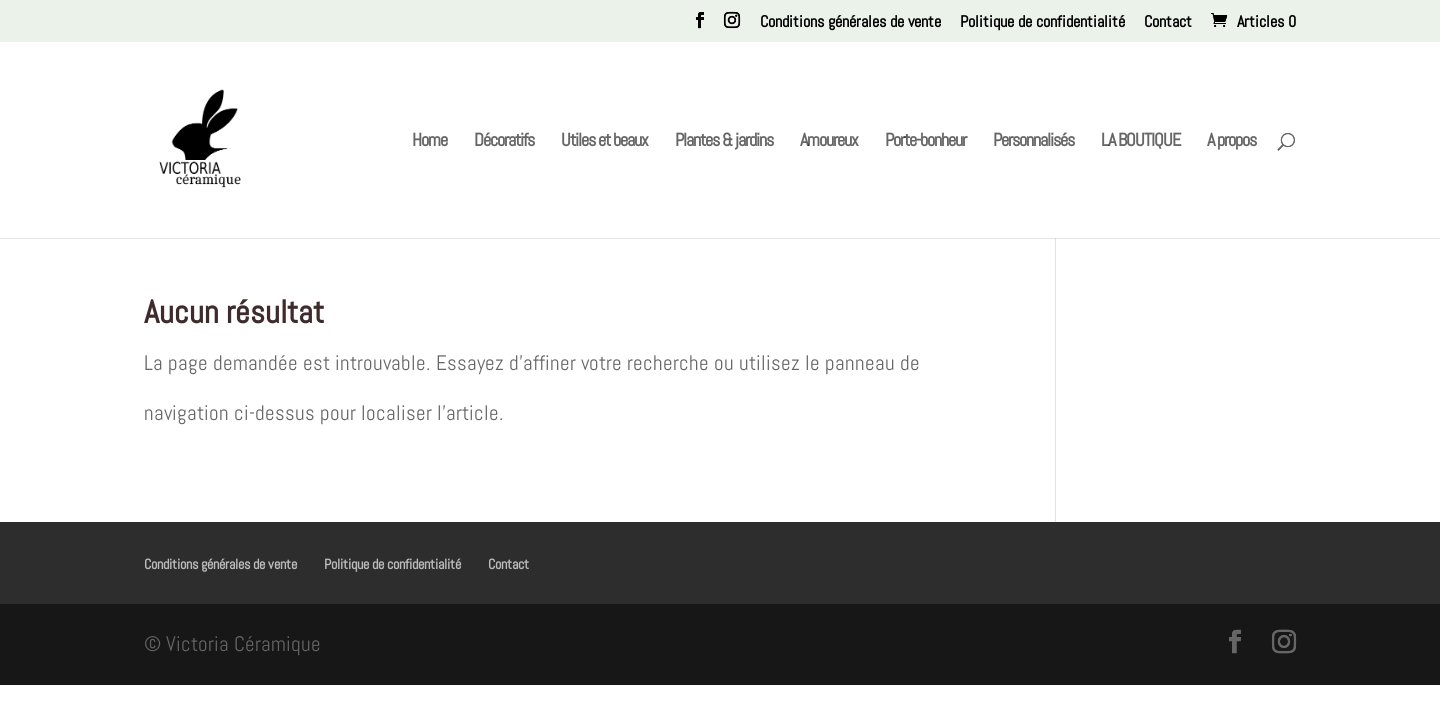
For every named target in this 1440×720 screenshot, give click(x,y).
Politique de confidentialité (1042, 23)
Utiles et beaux (604, 142)
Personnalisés (1033, 142)
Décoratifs (504, 142)
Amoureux (829, 142)
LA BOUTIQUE (1140, 142)
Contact (1168, 23)
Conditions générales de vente (850, 23)
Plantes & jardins (724, 142)
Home (429, 142)
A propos (1231, 142)
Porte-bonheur (925, 142)
